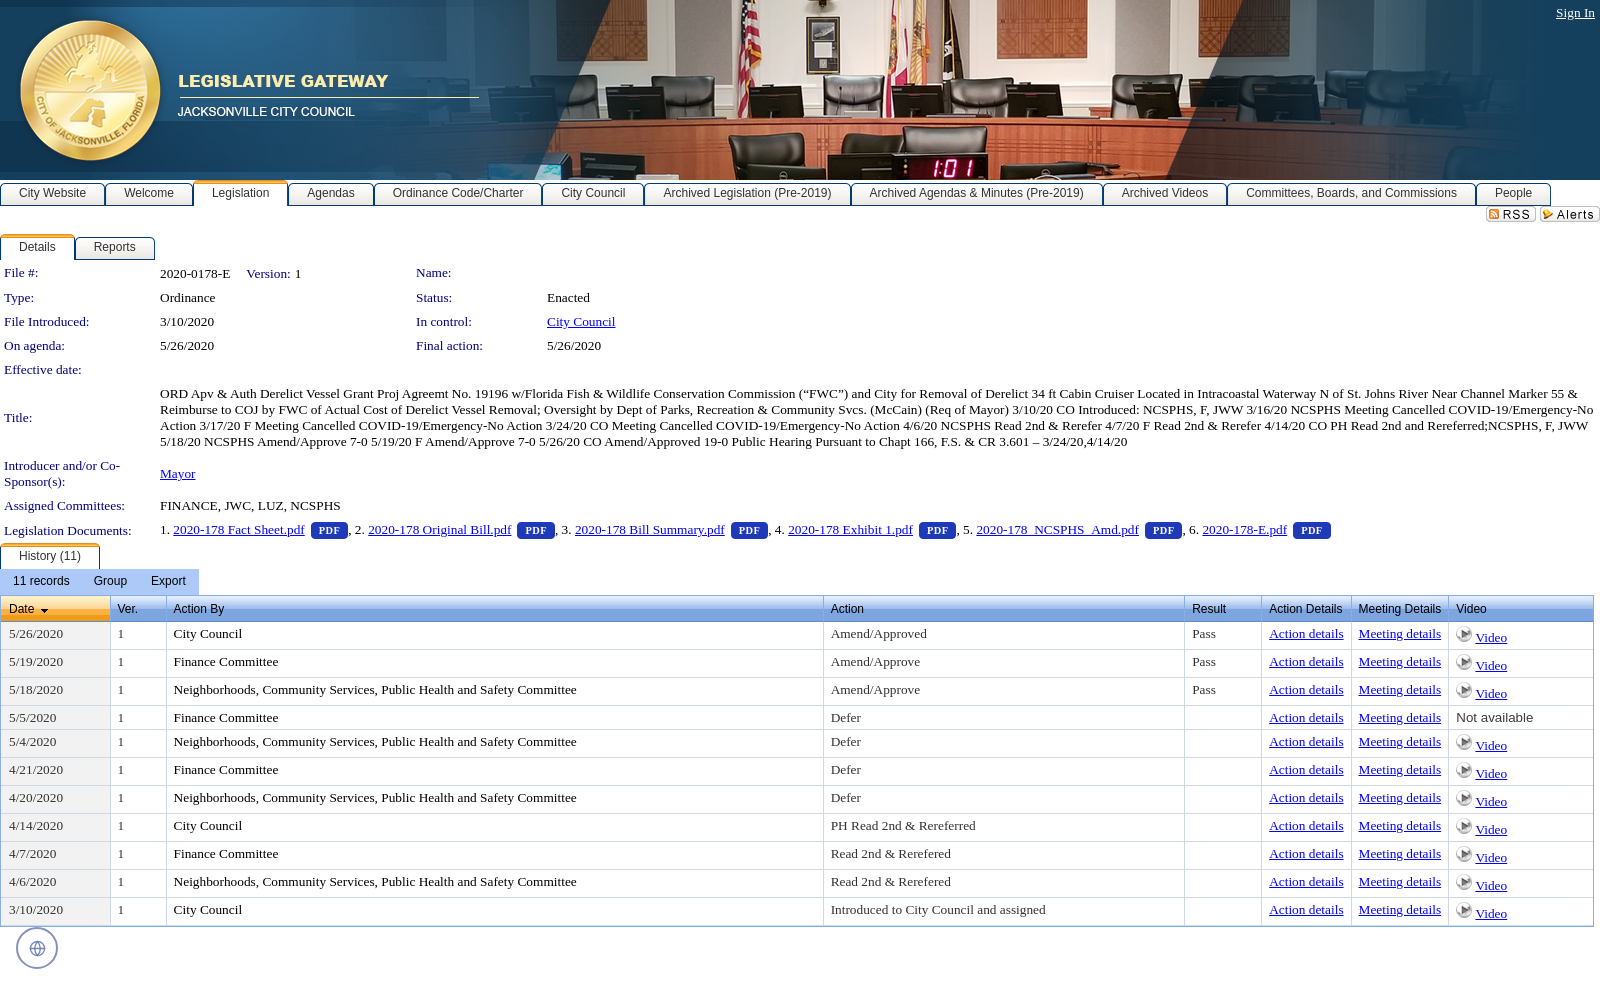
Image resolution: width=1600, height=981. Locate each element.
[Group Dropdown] (110, 582)
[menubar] (99, 582)
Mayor (178, 473)
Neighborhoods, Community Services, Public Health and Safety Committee (375, 689)
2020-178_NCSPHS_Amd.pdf (1079, 529)
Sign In (1575, 12)
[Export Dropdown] (168, 582)
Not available (1494, 717)
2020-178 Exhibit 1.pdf (872, 529)
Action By (199, 609)
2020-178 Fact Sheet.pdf (260, 529)
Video (1491, 637)
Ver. (128, 609)
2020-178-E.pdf (1266, 529)
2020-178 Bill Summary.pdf (671, 529)
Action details (1306, 633)
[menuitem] (41, 582)
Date (21, 609)
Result (1209, 609)
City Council (581, 321)
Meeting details (1400, 633)
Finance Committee (226, 661)
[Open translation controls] (37, 948)
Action (847, 609)
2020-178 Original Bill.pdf (461, 529)
